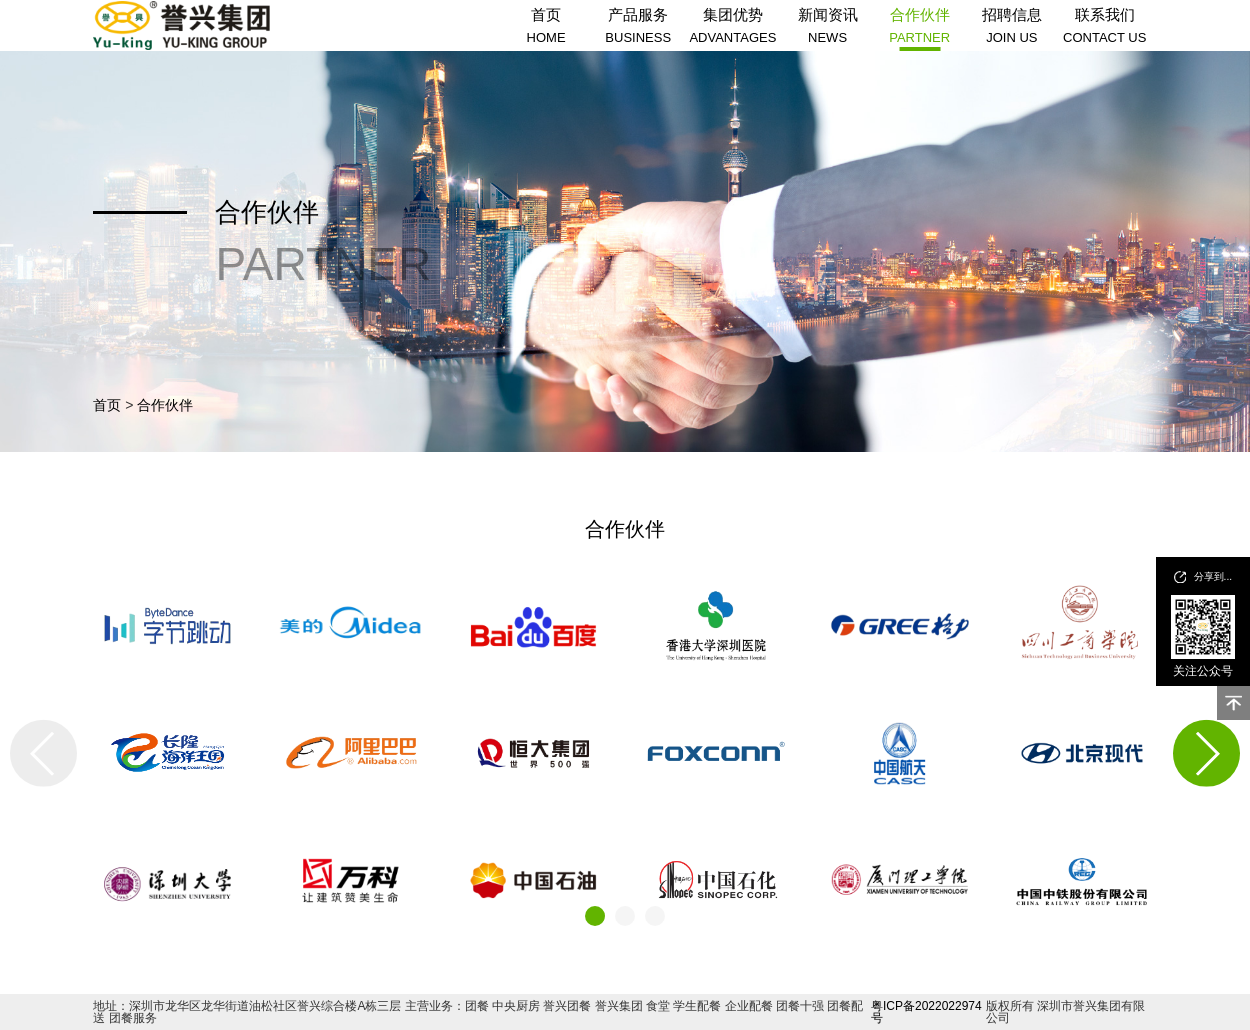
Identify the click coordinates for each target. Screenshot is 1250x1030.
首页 (107, 405)
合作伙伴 (165, 405)
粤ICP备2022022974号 (926, 1012)
